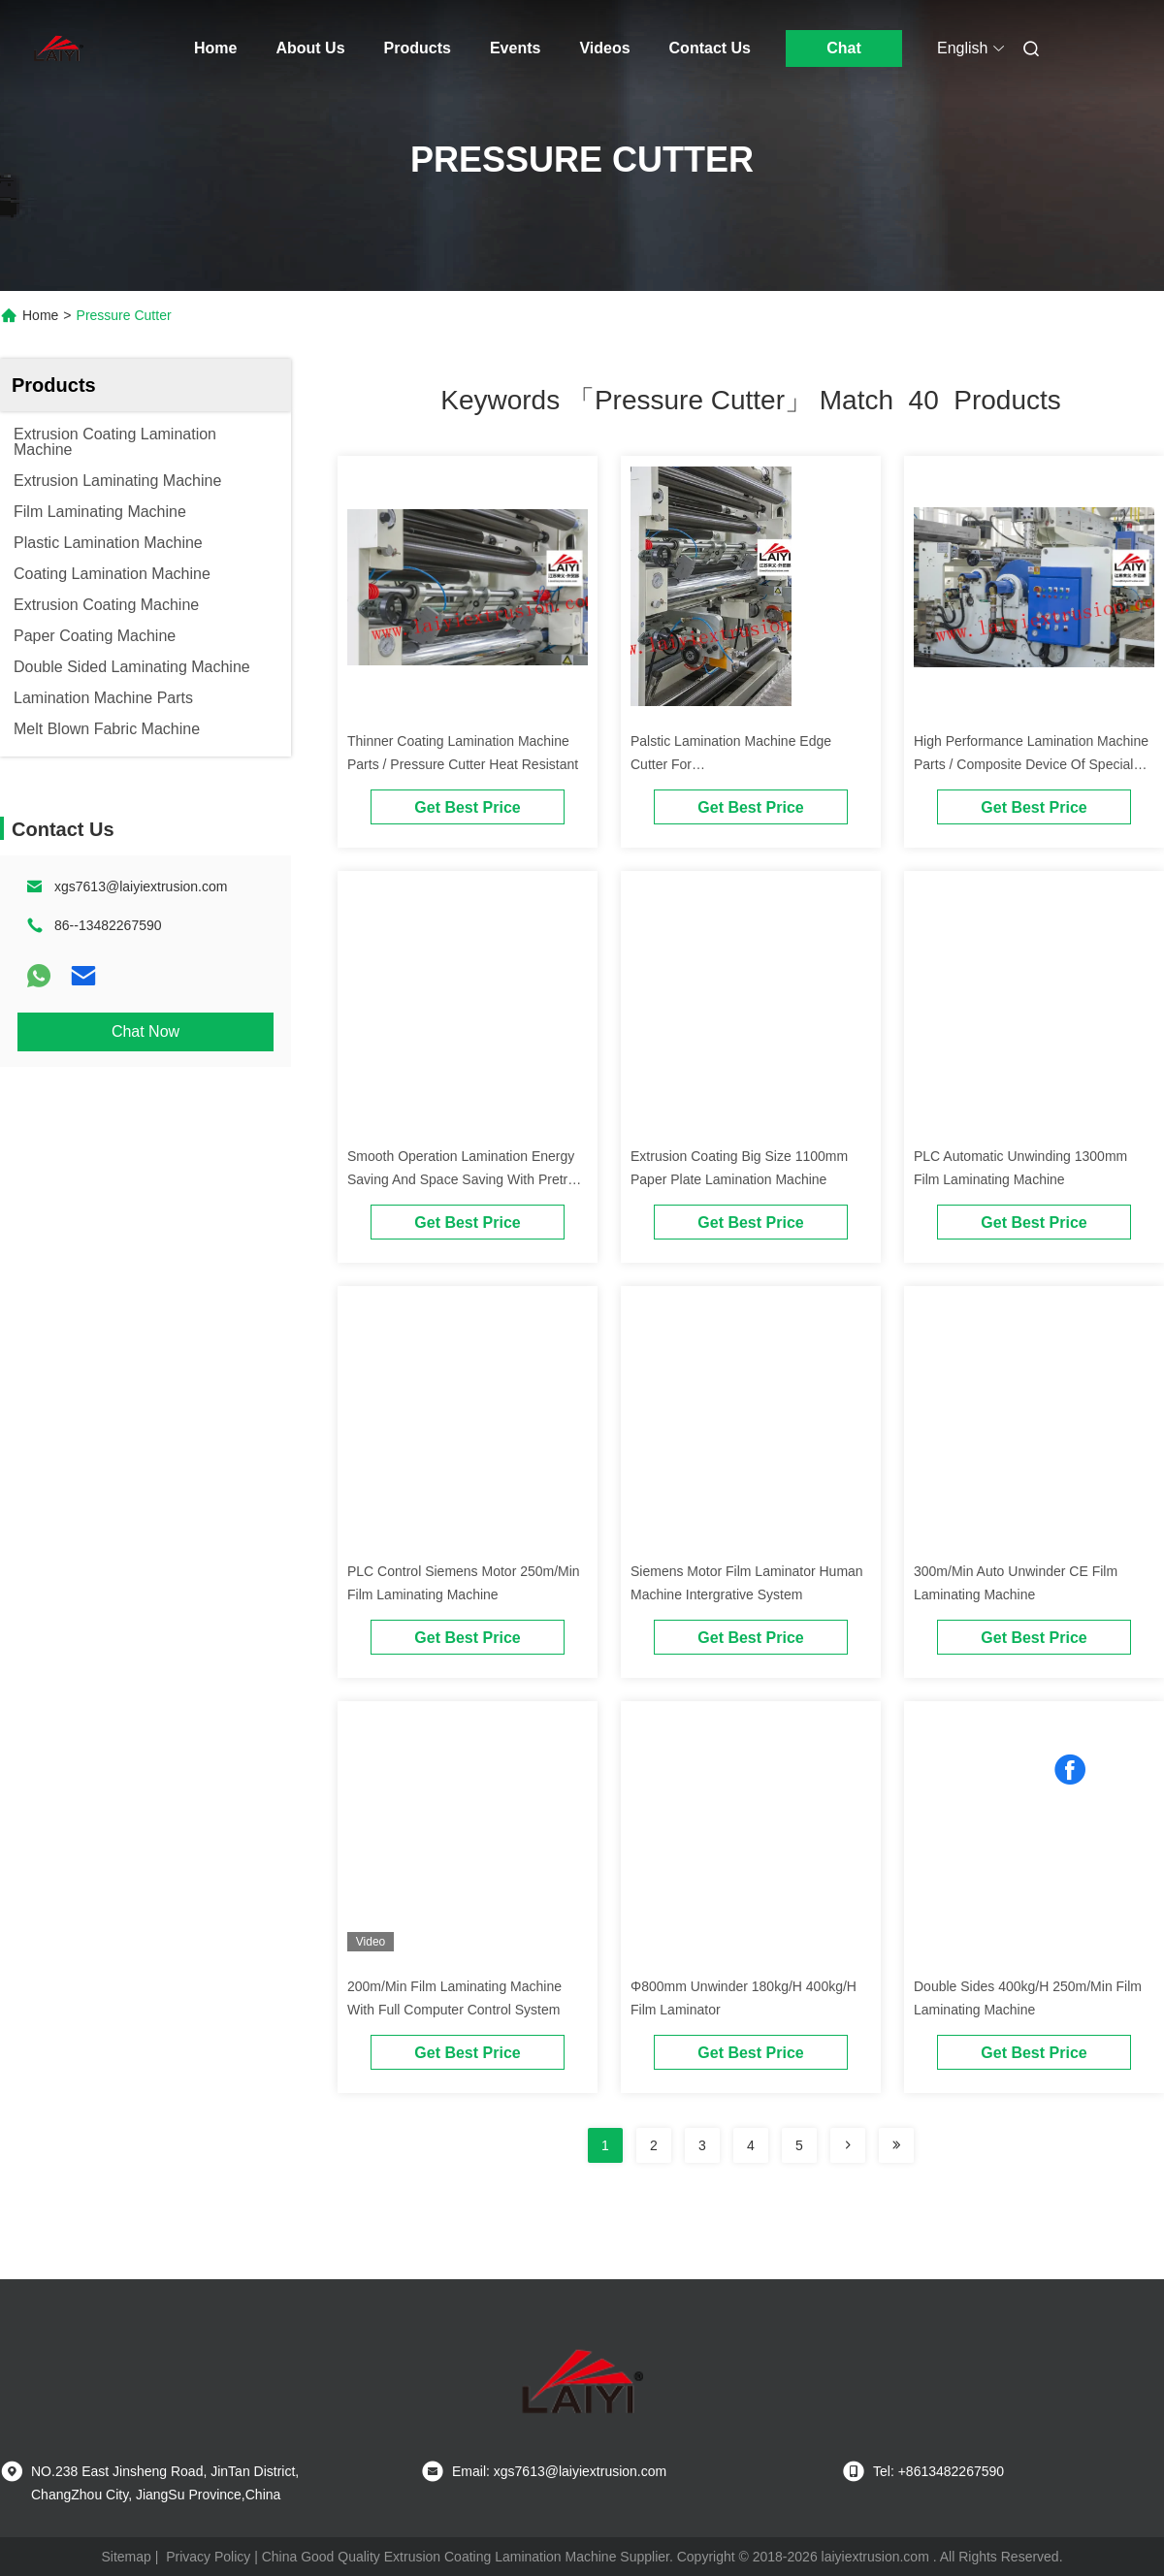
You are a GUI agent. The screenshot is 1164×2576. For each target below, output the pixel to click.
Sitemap (125, 2556)
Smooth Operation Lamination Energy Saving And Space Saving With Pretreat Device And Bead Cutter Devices (467, 1179)
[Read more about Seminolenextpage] (847, 2145)
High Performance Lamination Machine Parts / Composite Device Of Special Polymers (1031, 764)
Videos (604, 48)
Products (417, 48)
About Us (309, 48)
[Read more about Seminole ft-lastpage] (896, 2145)
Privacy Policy (208, 2556)
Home (215, 48)
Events (515, 48)
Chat (843, 48)
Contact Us (710, 48)
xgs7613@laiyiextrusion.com (140, 886)
